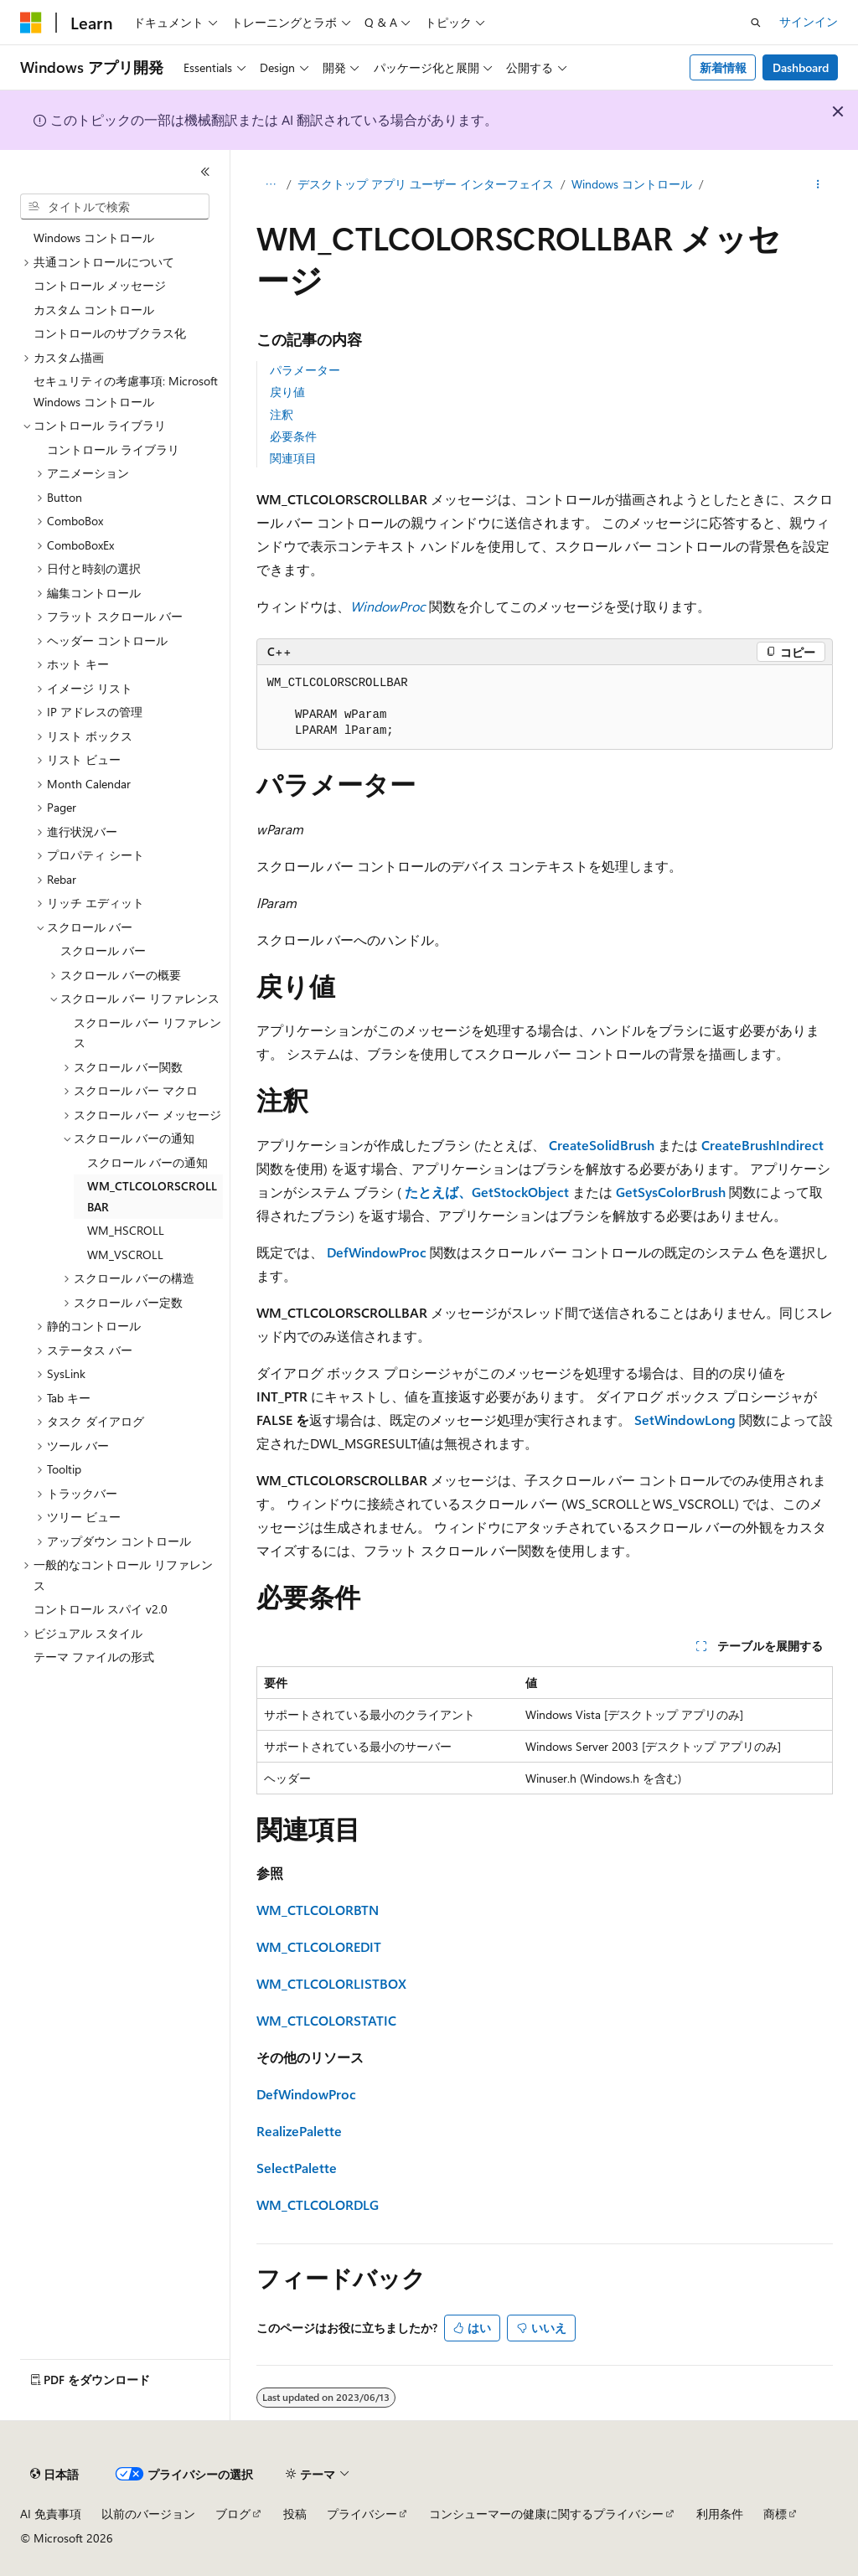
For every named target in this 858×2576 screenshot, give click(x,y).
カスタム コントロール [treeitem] (94, 309)
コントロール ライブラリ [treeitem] (113, 449)
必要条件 (293, 436)
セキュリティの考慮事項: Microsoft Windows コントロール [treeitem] (126, 391)
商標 (775, 2514)
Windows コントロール (631, 184)
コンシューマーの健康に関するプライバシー (546, 2514)
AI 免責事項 (50, 2514)
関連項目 (293, 458)
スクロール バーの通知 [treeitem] (147, 1162)
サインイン (808, 21)
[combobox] (114, 207)
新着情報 (723, 67)
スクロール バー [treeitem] (103, 950)
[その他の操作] (817, 185)
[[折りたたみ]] (205, 172)
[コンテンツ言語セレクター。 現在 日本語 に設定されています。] (54, 2474)
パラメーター (305, 370)
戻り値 (287, 392)
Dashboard (801, 67)
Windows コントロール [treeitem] (94, 237)
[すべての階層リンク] (271, 185)
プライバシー (362, 2514)
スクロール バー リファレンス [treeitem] (147, 1032)
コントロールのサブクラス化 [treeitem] (110, 333)
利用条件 (719, 2514)
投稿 (295, 2514)
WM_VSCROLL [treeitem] (125, 1254)
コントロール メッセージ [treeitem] (100, 285)
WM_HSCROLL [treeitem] (125, 1230)
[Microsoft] (31, 23)
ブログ (233, 2514)
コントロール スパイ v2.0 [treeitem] (101, 1609)
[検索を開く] (756, 23)
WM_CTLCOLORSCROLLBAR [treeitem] (152, 1196)
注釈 (281, 414)
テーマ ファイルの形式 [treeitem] (94, 1657)
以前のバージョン (148, 2514)
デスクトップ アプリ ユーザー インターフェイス (425, 184)
